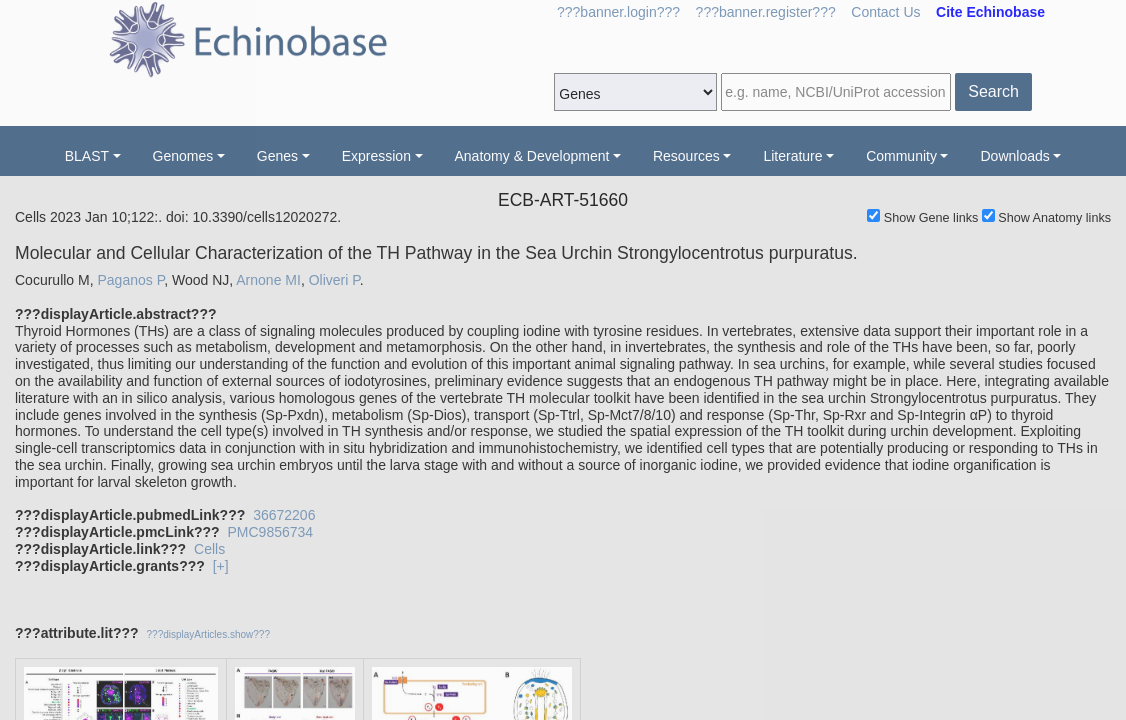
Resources (686, 156)
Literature (792, 156)
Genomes (183, 156)
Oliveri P (334, 280)
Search (993, 91)
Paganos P (130, 280)
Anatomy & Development (532, 156)
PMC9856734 (270, 532)
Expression (376, 156)
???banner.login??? (618, 12)
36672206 (284, 515)
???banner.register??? (766, 12)
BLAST (87, 156)
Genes (277, 156)
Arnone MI (268, 280)
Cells (209, 549)
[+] (221, 566)
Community (901, 156)
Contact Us (885, 12)
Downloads (1014, 156)
